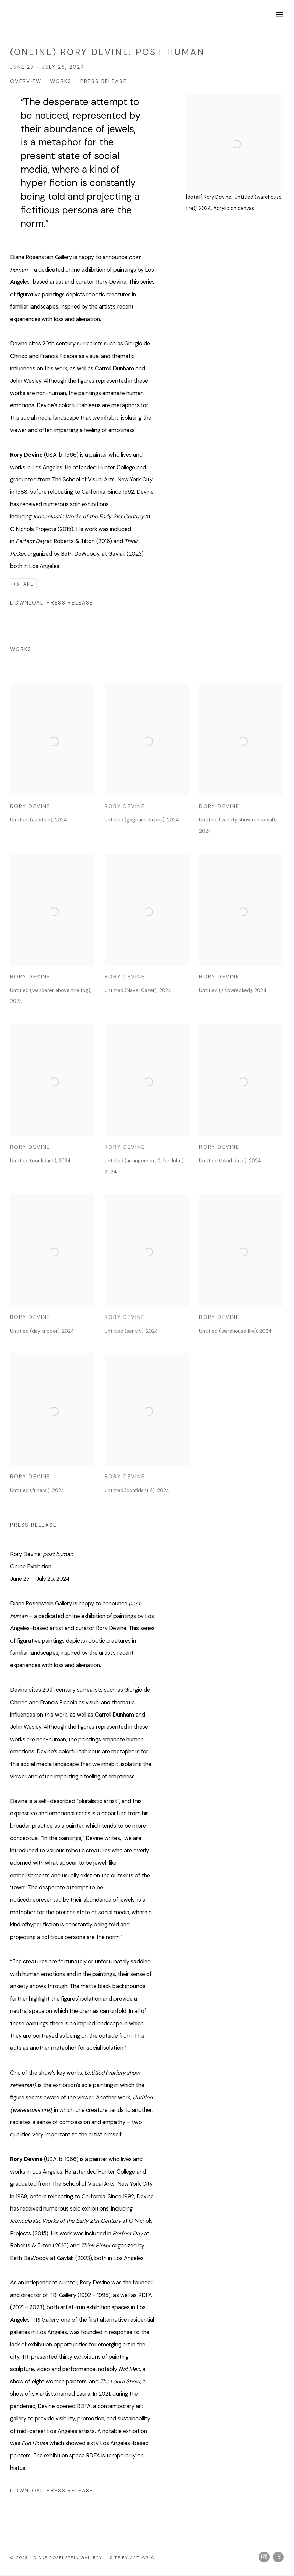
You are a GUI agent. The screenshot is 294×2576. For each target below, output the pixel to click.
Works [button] (61, 81)
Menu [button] (279, 15)
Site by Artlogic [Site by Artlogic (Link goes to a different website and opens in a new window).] (132, 2557)
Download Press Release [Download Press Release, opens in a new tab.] (51, 602)
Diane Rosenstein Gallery (61, 14)
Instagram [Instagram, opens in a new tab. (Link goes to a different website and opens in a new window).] (264, 2557)
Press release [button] (103, 81)
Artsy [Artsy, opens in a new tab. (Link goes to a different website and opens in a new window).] (278, 2557)
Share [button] (25, 584)
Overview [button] (26, 81)
